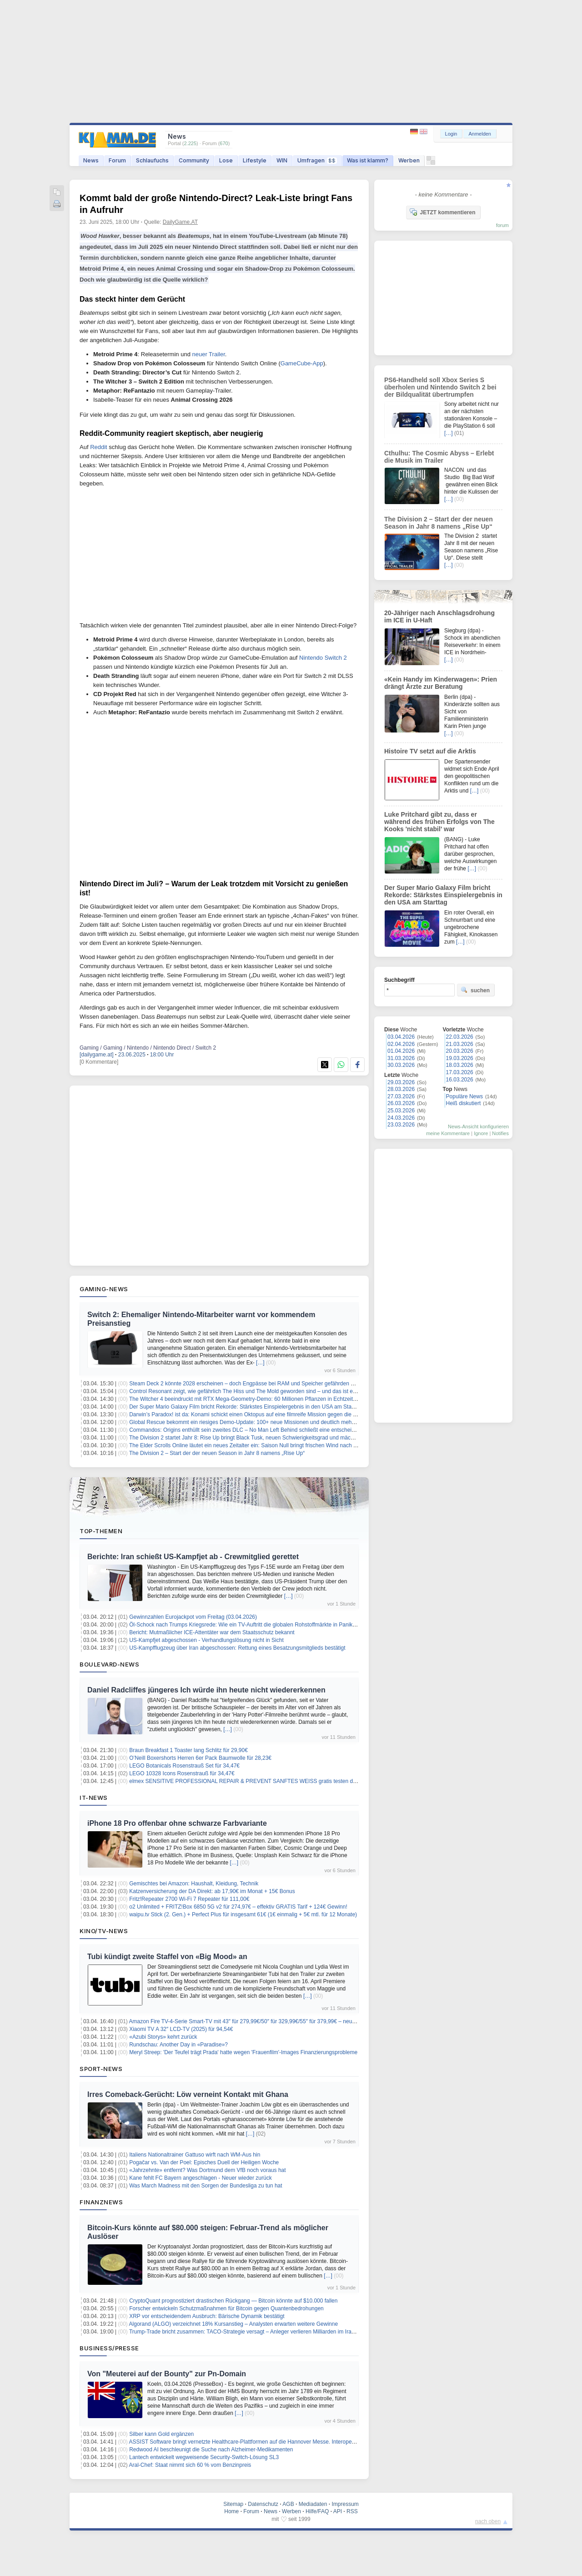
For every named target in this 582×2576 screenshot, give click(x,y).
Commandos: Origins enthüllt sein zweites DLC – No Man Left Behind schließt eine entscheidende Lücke (256, 1430)
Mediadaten (313, 2504)
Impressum (344, 2504)
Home (231, 2511)
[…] (260, 1362)
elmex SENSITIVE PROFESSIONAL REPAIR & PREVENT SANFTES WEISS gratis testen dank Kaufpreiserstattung (270, 1781)
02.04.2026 (401, 1044)
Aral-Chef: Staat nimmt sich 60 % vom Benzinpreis (190, 2465)
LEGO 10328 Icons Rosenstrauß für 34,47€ (181, 1773)
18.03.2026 (459, 1065)
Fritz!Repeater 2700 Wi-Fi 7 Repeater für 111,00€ (189, 1899)
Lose (226, 160)
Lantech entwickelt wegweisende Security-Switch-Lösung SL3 (204, 2457)
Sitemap (233, 2504)
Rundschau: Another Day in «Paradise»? (178, 2044)
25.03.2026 (401, 1110)
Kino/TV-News (104, 1931)
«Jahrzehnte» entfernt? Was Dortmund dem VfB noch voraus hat (207, 2170)
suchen (475, 990)
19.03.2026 (459, 1058)
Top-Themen (101, 1531)
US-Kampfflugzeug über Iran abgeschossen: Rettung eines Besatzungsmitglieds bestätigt (237, 1648)
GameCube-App (302, 363)
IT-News (94, 1797)
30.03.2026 (401, 1065)
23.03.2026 (401, 1124)
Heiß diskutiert (463, 1103)
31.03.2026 (401, 1058)
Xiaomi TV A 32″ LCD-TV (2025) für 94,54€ (181, 2029)
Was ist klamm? (367, 160)
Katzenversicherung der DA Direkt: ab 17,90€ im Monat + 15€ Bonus (212, 1891)
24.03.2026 (401, 1118)
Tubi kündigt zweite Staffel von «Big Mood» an (167, 1956)
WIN (281, 160)
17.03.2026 (459, 1072)
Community (194, 160)
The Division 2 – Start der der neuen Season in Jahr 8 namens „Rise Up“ (217, 1453)
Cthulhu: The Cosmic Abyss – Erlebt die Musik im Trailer (439, 457)
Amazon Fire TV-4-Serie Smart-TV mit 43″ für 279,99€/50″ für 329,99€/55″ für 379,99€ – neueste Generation (260, 2021)
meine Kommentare (448, 1133)
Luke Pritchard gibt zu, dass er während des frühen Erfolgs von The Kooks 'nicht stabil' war (439, 822)
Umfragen (317, 160)
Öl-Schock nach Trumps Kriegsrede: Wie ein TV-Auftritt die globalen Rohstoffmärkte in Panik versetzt (251, 1624)
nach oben (488, 2521)
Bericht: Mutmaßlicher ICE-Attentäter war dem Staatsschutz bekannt (211, 1632)
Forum (117, 160)
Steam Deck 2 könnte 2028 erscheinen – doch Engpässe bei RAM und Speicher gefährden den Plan (250, 1383)
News (91, 160)
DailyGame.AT (180, 222)
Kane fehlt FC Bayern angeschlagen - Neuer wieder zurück (200, 2178)
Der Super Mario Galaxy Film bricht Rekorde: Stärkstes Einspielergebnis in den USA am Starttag (245, 1407)
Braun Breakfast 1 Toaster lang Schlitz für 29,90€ (188, 1750)
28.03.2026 (401, 1089)
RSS (352, 2511)
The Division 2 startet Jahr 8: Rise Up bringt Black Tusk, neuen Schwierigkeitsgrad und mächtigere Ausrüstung (262, 1437)
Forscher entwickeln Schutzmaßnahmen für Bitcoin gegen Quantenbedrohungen (226, 2308)
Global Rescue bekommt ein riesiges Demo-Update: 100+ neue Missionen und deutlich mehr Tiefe (248, 1422)
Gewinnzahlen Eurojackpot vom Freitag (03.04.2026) (193, 1617)
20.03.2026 (459, 1051)
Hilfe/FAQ (317, 2511)
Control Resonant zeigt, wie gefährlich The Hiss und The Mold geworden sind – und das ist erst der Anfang (258, 1391)
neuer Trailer (208, 354)
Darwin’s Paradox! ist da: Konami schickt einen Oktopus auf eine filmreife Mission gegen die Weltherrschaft (258, 1414)
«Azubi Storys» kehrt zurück (163, 2037)
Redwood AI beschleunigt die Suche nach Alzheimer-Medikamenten (211, 2449)
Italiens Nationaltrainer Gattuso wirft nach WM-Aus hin (194, 2155)
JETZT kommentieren (442, 212)
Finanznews (101, 2202)
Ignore (481, 1133)
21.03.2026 (459, 1044)
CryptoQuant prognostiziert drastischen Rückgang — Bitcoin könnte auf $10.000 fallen (233, 2301)
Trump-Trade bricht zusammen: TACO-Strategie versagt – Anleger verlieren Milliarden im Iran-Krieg (249, 2332)
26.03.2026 (401, 1103)
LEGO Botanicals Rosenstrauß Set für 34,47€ (184, 1766)
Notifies (500, 1133)
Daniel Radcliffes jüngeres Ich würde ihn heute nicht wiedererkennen (206, 1690)
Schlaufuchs (152, 160)
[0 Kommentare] (99, 1062)
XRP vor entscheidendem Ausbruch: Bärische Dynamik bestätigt (206, 2316)
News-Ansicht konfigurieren (478, 1126)
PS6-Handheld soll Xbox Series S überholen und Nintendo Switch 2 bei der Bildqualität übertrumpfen (440, 387)
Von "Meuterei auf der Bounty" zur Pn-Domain (166, 2374)
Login (451, 133)
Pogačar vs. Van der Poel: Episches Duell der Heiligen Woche (204, 2162)
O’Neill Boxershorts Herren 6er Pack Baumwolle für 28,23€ (200, 1758)
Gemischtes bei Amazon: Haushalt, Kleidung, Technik (193, 1883)
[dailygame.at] (97, 1054)
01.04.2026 (401, 1051)
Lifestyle (254, 160)
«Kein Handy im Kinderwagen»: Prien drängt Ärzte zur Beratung (440, 683)
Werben (409, 160)
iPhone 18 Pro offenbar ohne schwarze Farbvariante (177, 1823)
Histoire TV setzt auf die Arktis (430, 751)
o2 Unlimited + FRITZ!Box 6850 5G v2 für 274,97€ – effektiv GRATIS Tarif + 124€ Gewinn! (238, 1907)
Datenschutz (263, 2504)
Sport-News (101, 2068)
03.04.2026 (401, 1037)
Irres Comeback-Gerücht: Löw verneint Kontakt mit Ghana (187, 2094)
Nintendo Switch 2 (323, 657)
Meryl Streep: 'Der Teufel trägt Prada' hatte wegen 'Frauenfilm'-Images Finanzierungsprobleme (243, 2052)
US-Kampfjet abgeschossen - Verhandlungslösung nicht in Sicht (206, 1640)
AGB (288, 2504)
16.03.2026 (459, 1079)
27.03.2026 (401, 1096)
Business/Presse (109, 2348)
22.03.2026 (459, 1037)
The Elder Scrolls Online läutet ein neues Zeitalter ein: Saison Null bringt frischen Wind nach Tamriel (250, 1445)
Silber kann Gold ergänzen (161, 2434)
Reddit (98, 447)
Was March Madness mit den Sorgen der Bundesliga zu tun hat (205, 2185)
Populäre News (464, 1096)
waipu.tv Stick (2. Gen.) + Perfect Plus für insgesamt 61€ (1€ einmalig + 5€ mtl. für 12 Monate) (243, 1914)
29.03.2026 (401, 1082)
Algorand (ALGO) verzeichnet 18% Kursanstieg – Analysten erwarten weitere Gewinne (233, 2324)
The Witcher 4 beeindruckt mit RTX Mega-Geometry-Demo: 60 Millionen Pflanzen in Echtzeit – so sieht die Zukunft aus (272, 1399)
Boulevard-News (109, 1664)
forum (502, 225)
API (337, 2511)
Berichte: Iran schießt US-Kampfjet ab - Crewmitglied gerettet (193, 1557)
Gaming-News (104, 1289)
